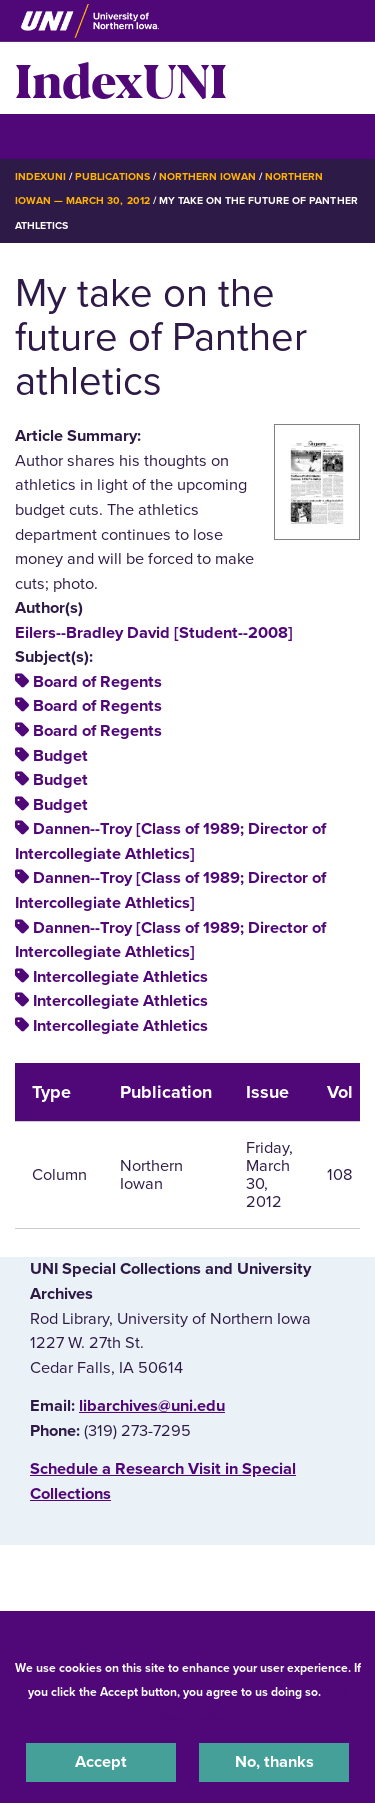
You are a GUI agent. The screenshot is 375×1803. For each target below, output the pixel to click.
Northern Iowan (207, 176)
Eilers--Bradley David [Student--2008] (154, 633)
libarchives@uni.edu (152, 1406)
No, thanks (274, 1762)
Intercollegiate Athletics (120, 977)
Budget (60, 756)
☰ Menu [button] (50, 135)
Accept (101, 1762)
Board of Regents (97, 682)
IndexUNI (121, 78)
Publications (112, 176)
